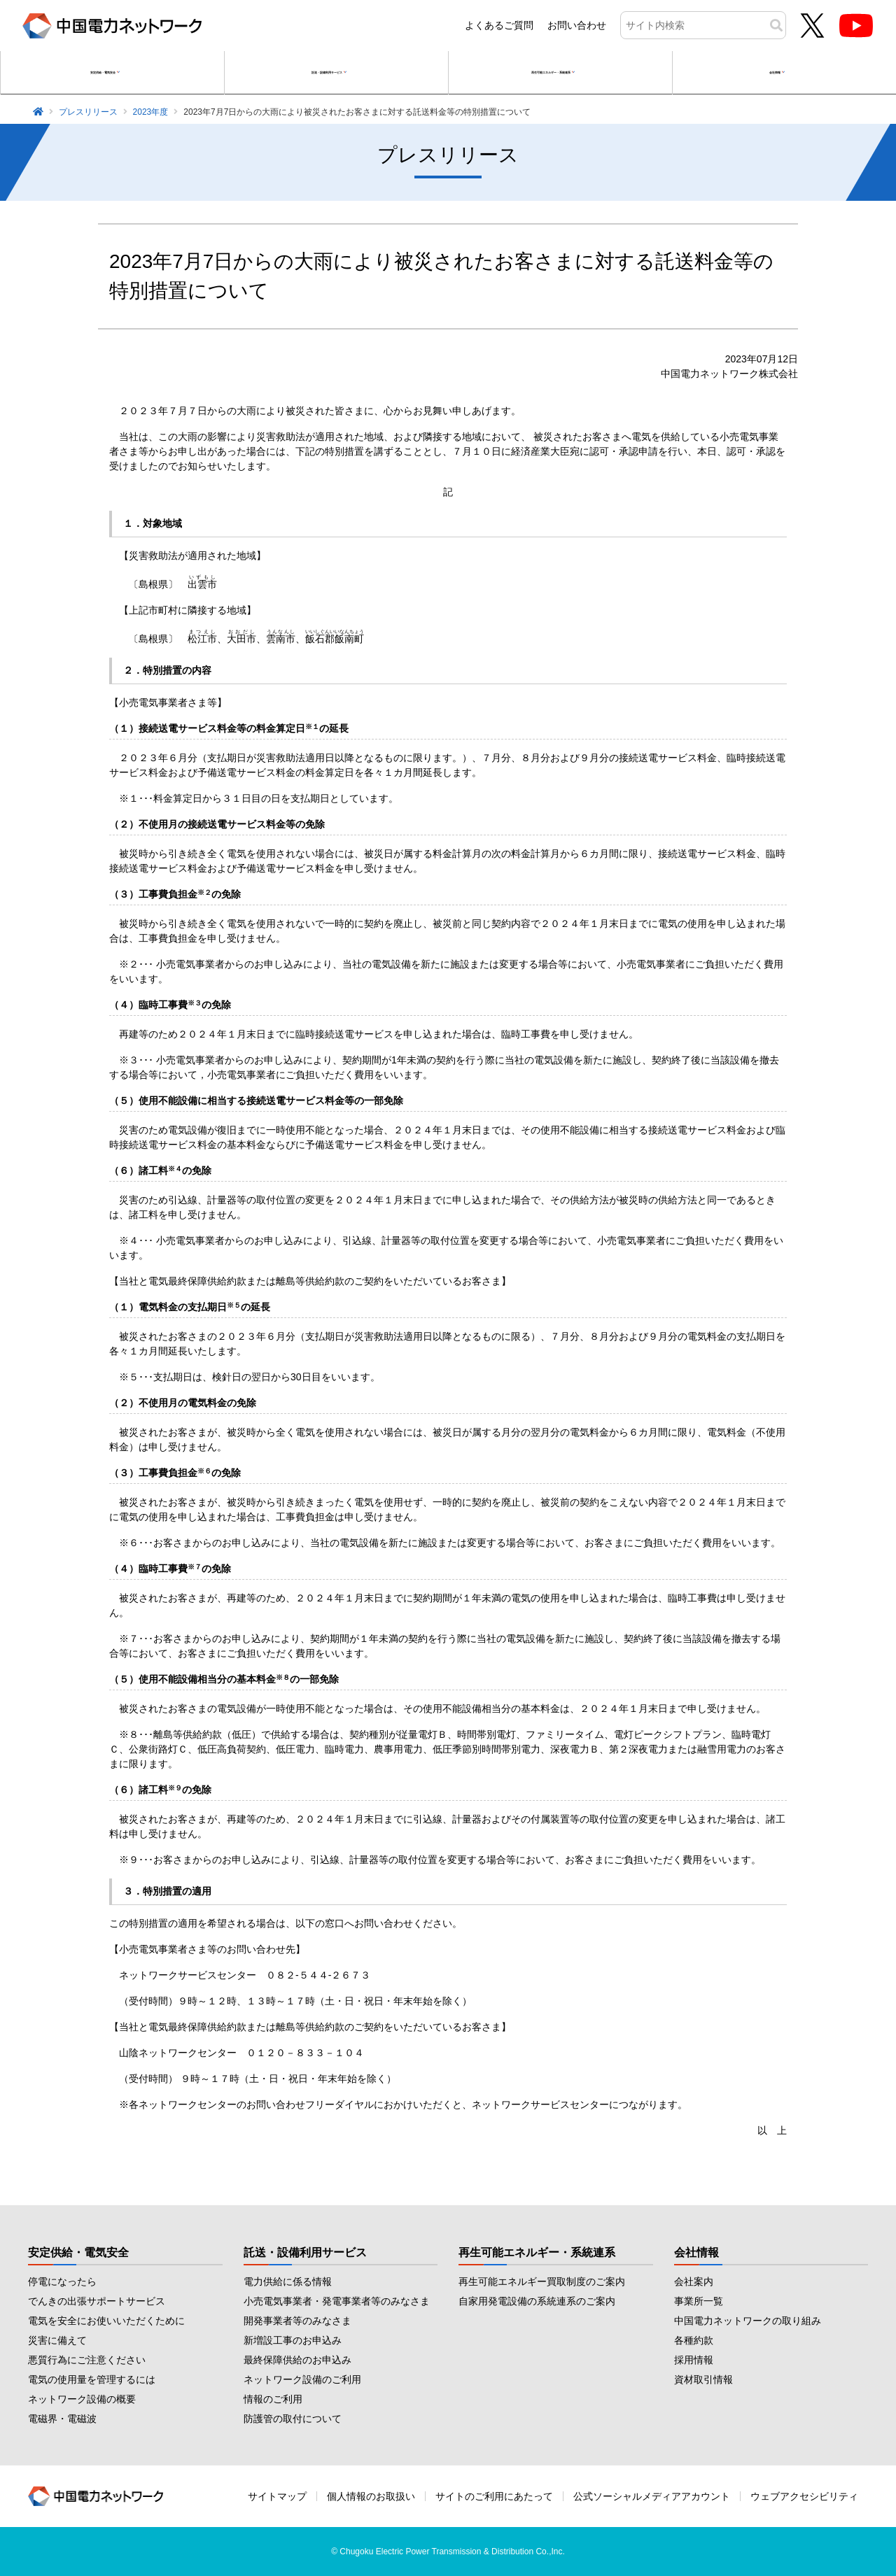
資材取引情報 (703, 2379)
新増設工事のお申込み (293, 2340)
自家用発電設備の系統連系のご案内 (536, 2301)
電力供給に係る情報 (288, 2281)
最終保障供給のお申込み (297, 2359)
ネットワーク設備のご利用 (302, 2379)
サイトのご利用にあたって (494, 2496)
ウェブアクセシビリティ (804, 2496)
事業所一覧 (698, 2301)
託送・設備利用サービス (305, 2252)
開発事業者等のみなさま (297, 2320)
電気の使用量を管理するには (91, 2379)
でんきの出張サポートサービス (96, 2301)
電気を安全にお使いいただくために (106, 2320)
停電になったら (62, 2281)
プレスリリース (88, 112)
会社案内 (693, 2281)
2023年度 (151, 112)
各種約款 (693, 2340)
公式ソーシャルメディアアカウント (651, 2496)
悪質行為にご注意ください (87, 2359)
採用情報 (693, 2359)
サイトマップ (277, 2496)
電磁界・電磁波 (62, 2418)
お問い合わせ (576, 25)
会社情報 (696, 2252)
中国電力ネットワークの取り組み (747, 2320)
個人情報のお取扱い (371, 2496)
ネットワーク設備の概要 (82, 2399)
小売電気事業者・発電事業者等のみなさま (337, 2301)
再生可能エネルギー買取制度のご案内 (541, 2281)
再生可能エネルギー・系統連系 (536, 2252)
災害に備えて (57, 2340)
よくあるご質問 (499, 25)
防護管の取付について (293, 2418)
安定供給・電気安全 (78, 2252)
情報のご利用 (273, 2399)
